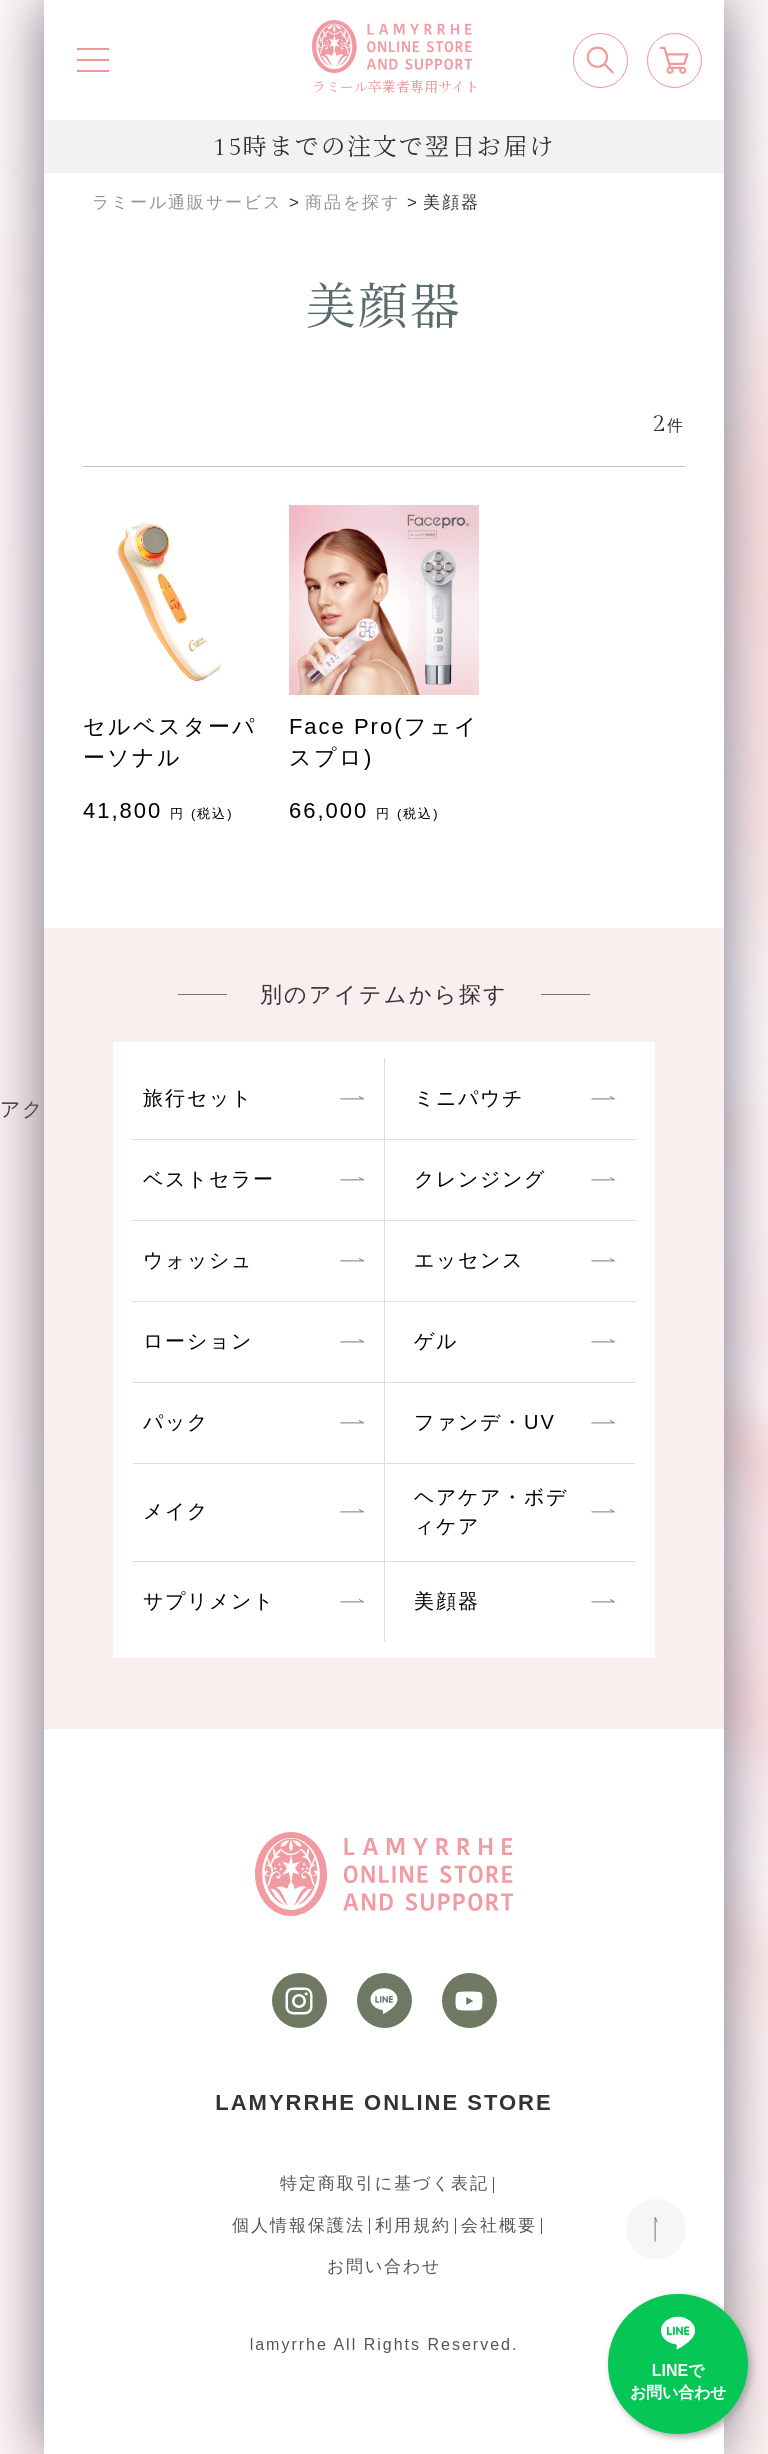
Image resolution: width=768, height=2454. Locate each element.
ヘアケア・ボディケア (491, 1511)
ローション (198, 1341)
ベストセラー (209, 1179)
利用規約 (413, 2225)
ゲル (436, 1341)
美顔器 (447, 1601)
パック (176, 1422)
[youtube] (469, 2000)
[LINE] (384, 2000)
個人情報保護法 (298, 2225)
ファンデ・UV (485, 1422)
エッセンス (469, 1260)
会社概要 (499, 2225)
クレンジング (480, 1179)
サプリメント (209, 1601)
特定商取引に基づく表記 (384, 2183)
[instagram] (299, 2000)
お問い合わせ (384, 2266)
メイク (176, 1511)
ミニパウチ (469, 1098)
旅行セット (198, 1098)
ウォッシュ (198, 1260)
